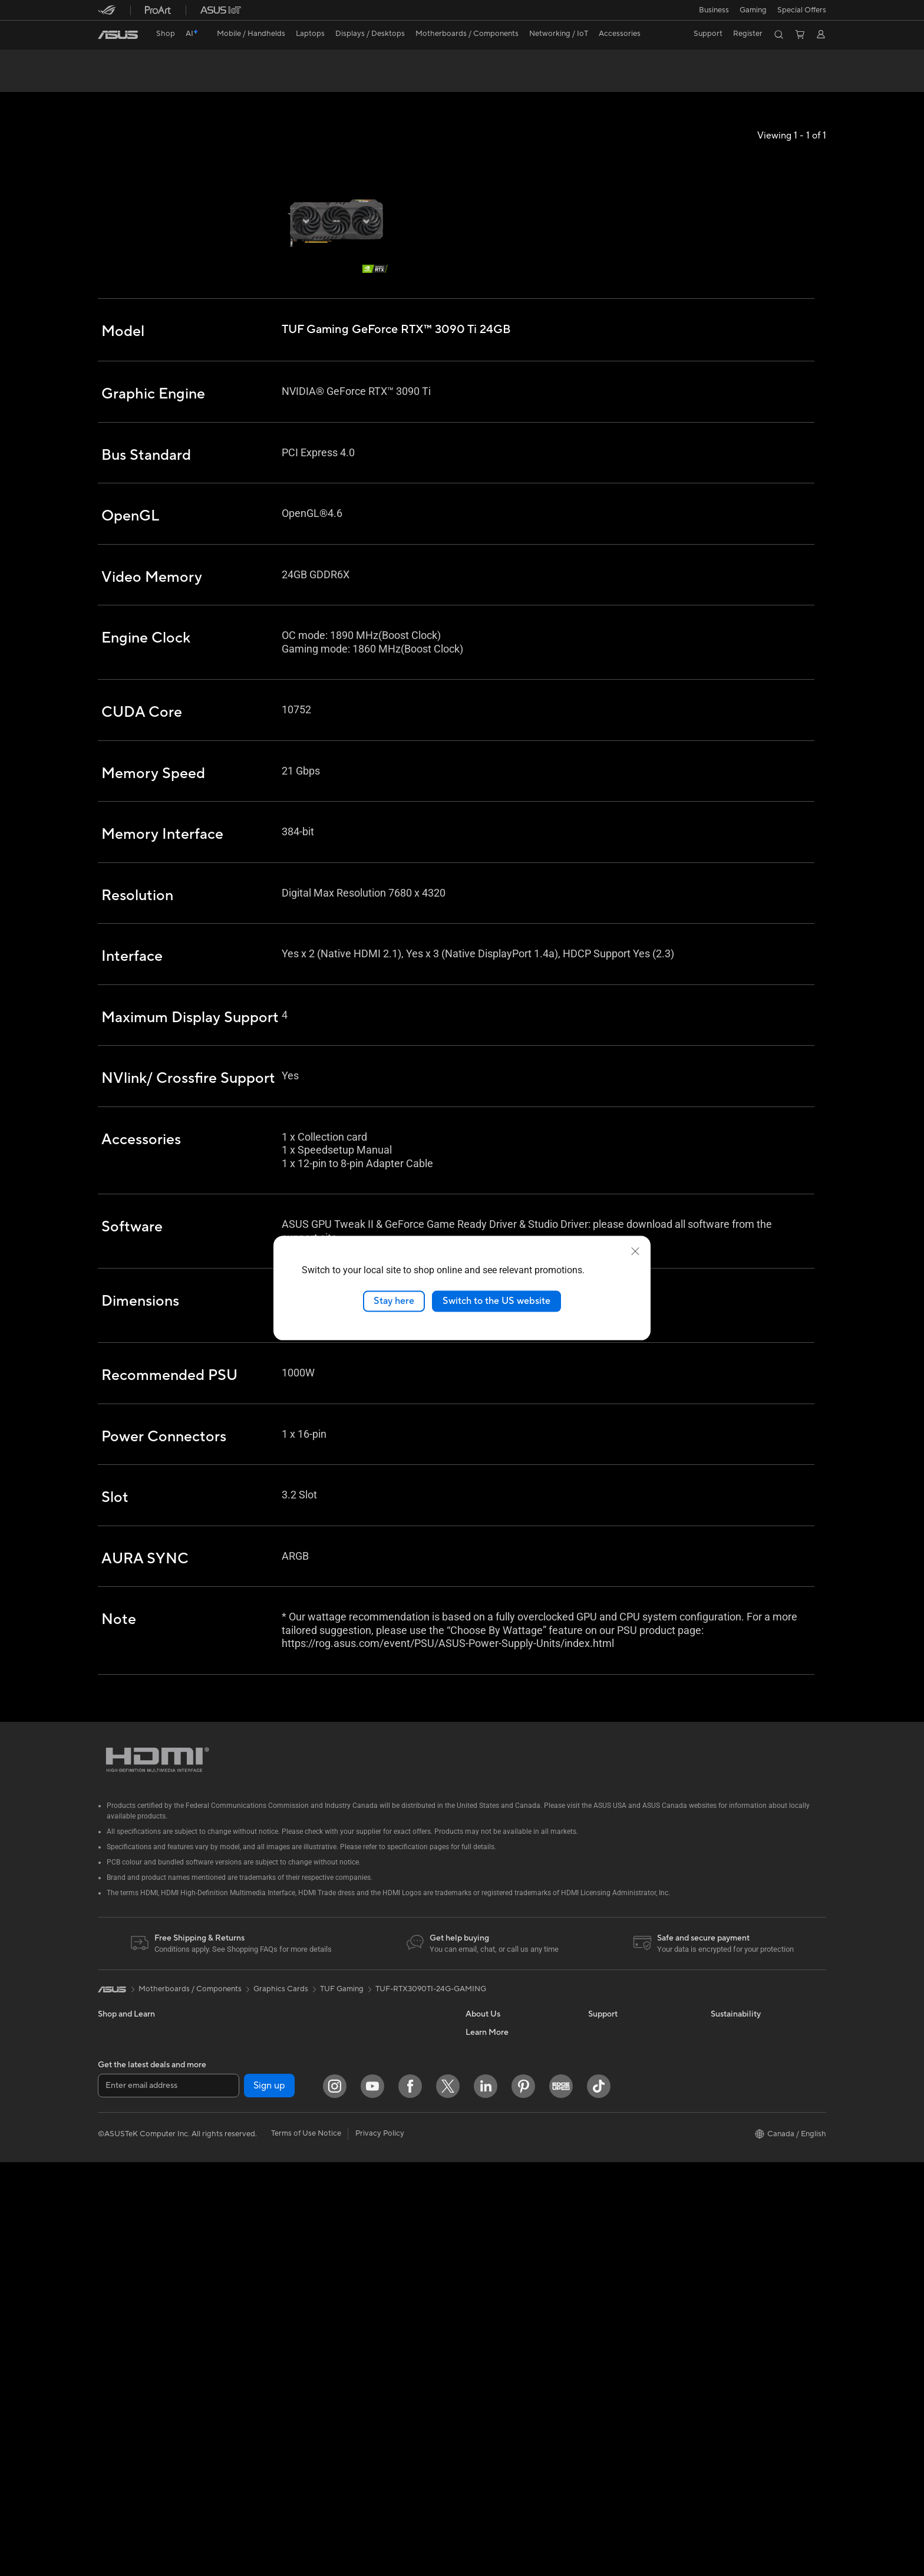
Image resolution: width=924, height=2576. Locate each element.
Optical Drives (245, 2234)
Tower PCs (116, 2270)
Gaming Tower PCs (131, 2288)
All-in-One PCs (123, 2253)
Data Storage (243, 2252)
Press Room (486, 2162)
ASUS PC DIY (489, 2287)
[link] (118, 35)
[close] (635, 1251)
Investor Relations (497, 2127)
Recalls (600, 2269)
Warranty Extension (622, 2304)
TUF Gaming (342, 2031)
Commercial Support (624, 2145)
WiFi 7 (231, 2287)
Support (257, 80)
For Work (114, 2128)
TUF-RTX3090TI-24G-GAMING (430, 2031)
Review (214, 80)
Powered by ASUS (498, 2358)
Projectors (116, 2235)
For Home (115, 2111)
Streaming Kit (365, 2226)
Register (748, 33)
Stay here (394, 1301)
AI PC (476, 2252)
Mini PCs (235, 2074)
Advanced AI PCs (496, 2411)
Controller (359, 2296)
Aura (474, 2446)
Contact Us (608, 2162)
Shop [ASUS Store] (165, 33)
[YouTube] (372, 2500)
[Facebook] (410, 2500)
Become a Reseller (498, 2305)
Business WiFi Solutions (382, 2119)
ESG (718, 2074)
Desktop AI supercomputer (388, 2137)
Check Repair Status (624, 2127)
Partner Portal (490, 2269)
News (475, 2145)
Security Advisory (619, 2286)
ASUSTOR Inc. (491, 2198)
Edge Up (481, 2322)
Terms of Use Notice (306, 2547)
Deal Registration (618, 2180)
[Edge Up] (561, 2500)
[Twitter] (448, 2500)
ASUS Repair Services (626, 2092)
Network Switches (373, 2101)
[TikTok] (598, 2500)
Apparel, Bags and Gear (382, 2243)
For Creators (120, 2146)
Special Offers (801, 10)
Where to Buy (490, 2180)
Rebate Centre (613, 2251)
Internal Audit (489, 2109)
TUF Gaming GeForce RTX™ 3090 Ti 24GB (212, 61)
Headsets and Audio (376, 2208)
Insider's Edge (490, 2340)
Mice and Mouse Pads (379, 2190)
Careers (479, 2216)
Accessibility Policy (499, 2393)
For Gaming (118, 2181)
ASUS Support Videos (626, 2109)
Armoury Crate (492, 2428)
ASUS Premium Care (624, 2074)
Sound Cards (242, 2216)
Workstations (243, 2092)
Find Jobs (482, 2092)
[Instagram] (334, 2500)
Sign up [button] (269, 2500)
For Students (120, 2164)
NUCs (108, 2306)
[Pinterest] (523, 2500)
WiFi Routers (242, 2323)
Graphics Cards (247, 2181)
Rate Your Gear (492, 2375)
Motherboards (245, 2128)
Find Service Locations (627, 2198)
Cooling (234, 2163)
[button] (714, 10)
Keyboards (360, 2173)
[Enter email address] (168, 2500)
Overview (113, 80)
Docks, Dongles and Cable (387, 2279)
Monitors (114, 2217)
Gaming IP (359, 2314)
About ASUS (488, 2074)
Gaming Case (243, 2145)
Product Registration (624, 2233)
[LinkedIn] (485, 2500)
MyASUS (604, 2216)
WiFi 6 (231, 2305)
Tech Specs (165, 80)
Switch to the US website (496, 1301)
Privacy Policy (379, 2547)
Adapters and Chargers (382, 2261)
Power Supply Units (254, 2198)
